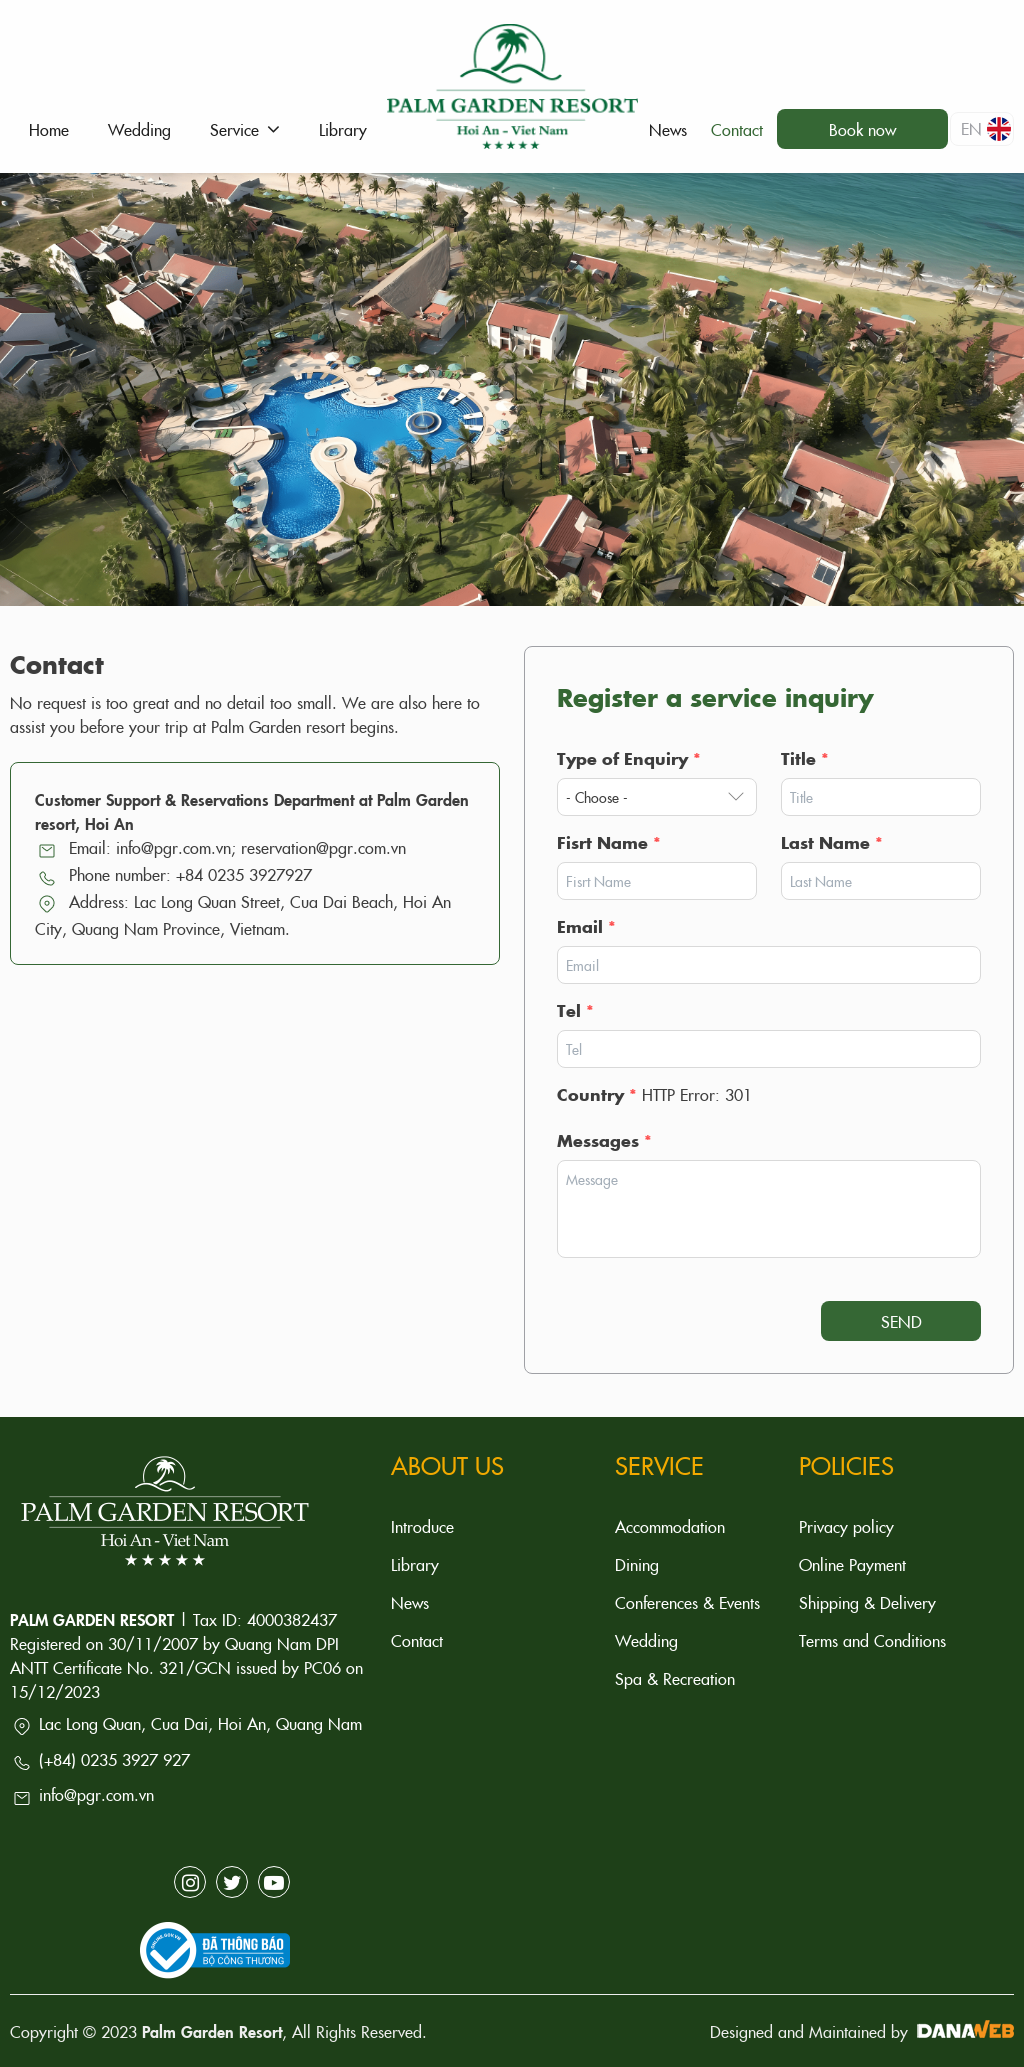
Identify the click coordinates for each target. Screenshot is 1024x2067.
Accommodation (670, 1526)
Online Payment (852, 1564)
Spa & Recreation (675, 1678)
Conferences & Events (687, 1602)
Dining (637, 1564)
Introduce (422, 1526)
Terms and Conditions (872, 1640)
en (986, 129)
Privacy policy (846, 1526)
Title (805, 758)
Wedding (646, 1640)
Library (415, 1564)
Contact (417, 1640)
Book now (862, 129)
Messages (604, 1140)
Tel (575, 1010)
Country (597, 1094)
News (410, 1602)
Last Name (832, 842)
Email (586, 926)
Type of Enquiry (629, 758)
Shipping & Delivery (867, 1602)
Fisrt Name (609, 842)
